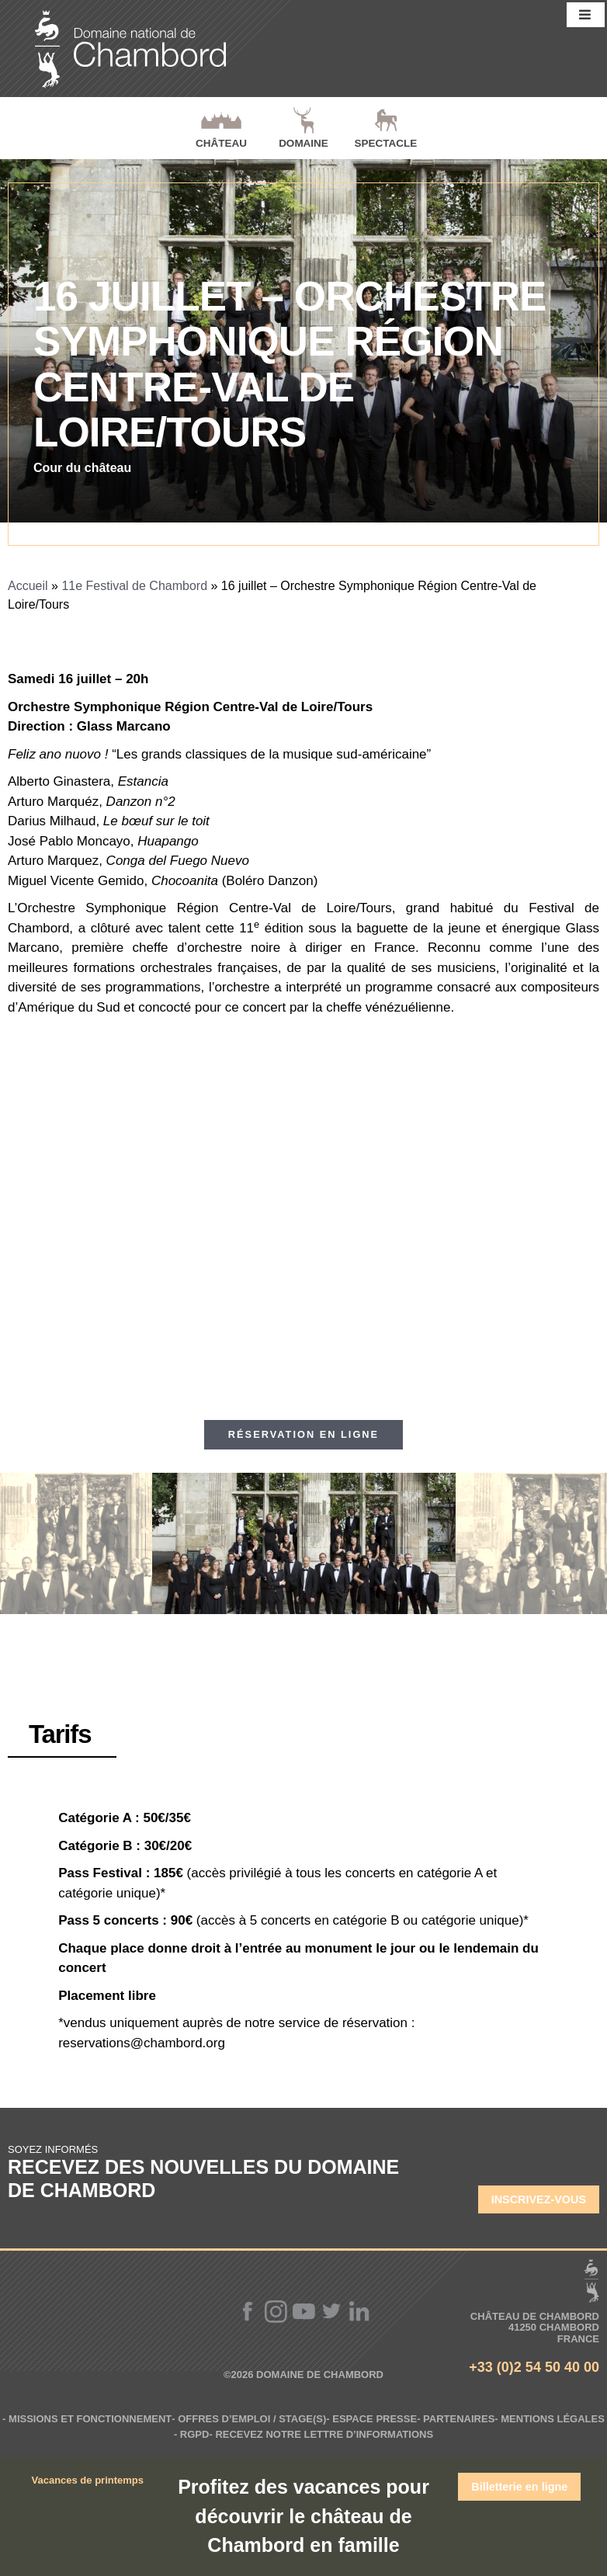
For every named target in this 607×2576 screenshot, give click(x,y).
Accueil (28, 585)
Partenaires (458, 2419)
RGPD (195, 2434)
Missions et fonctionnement (90, 2419)
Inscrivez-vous (538, 2199)
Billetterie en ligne (519, 2487)
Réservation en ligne (303, 1434)
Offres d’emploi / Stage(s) (252, 2419)
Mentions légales (553, 2419)
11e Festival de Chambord (134, 585)
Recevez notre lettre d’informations (324, 2434)
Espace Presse (374, 2419)
